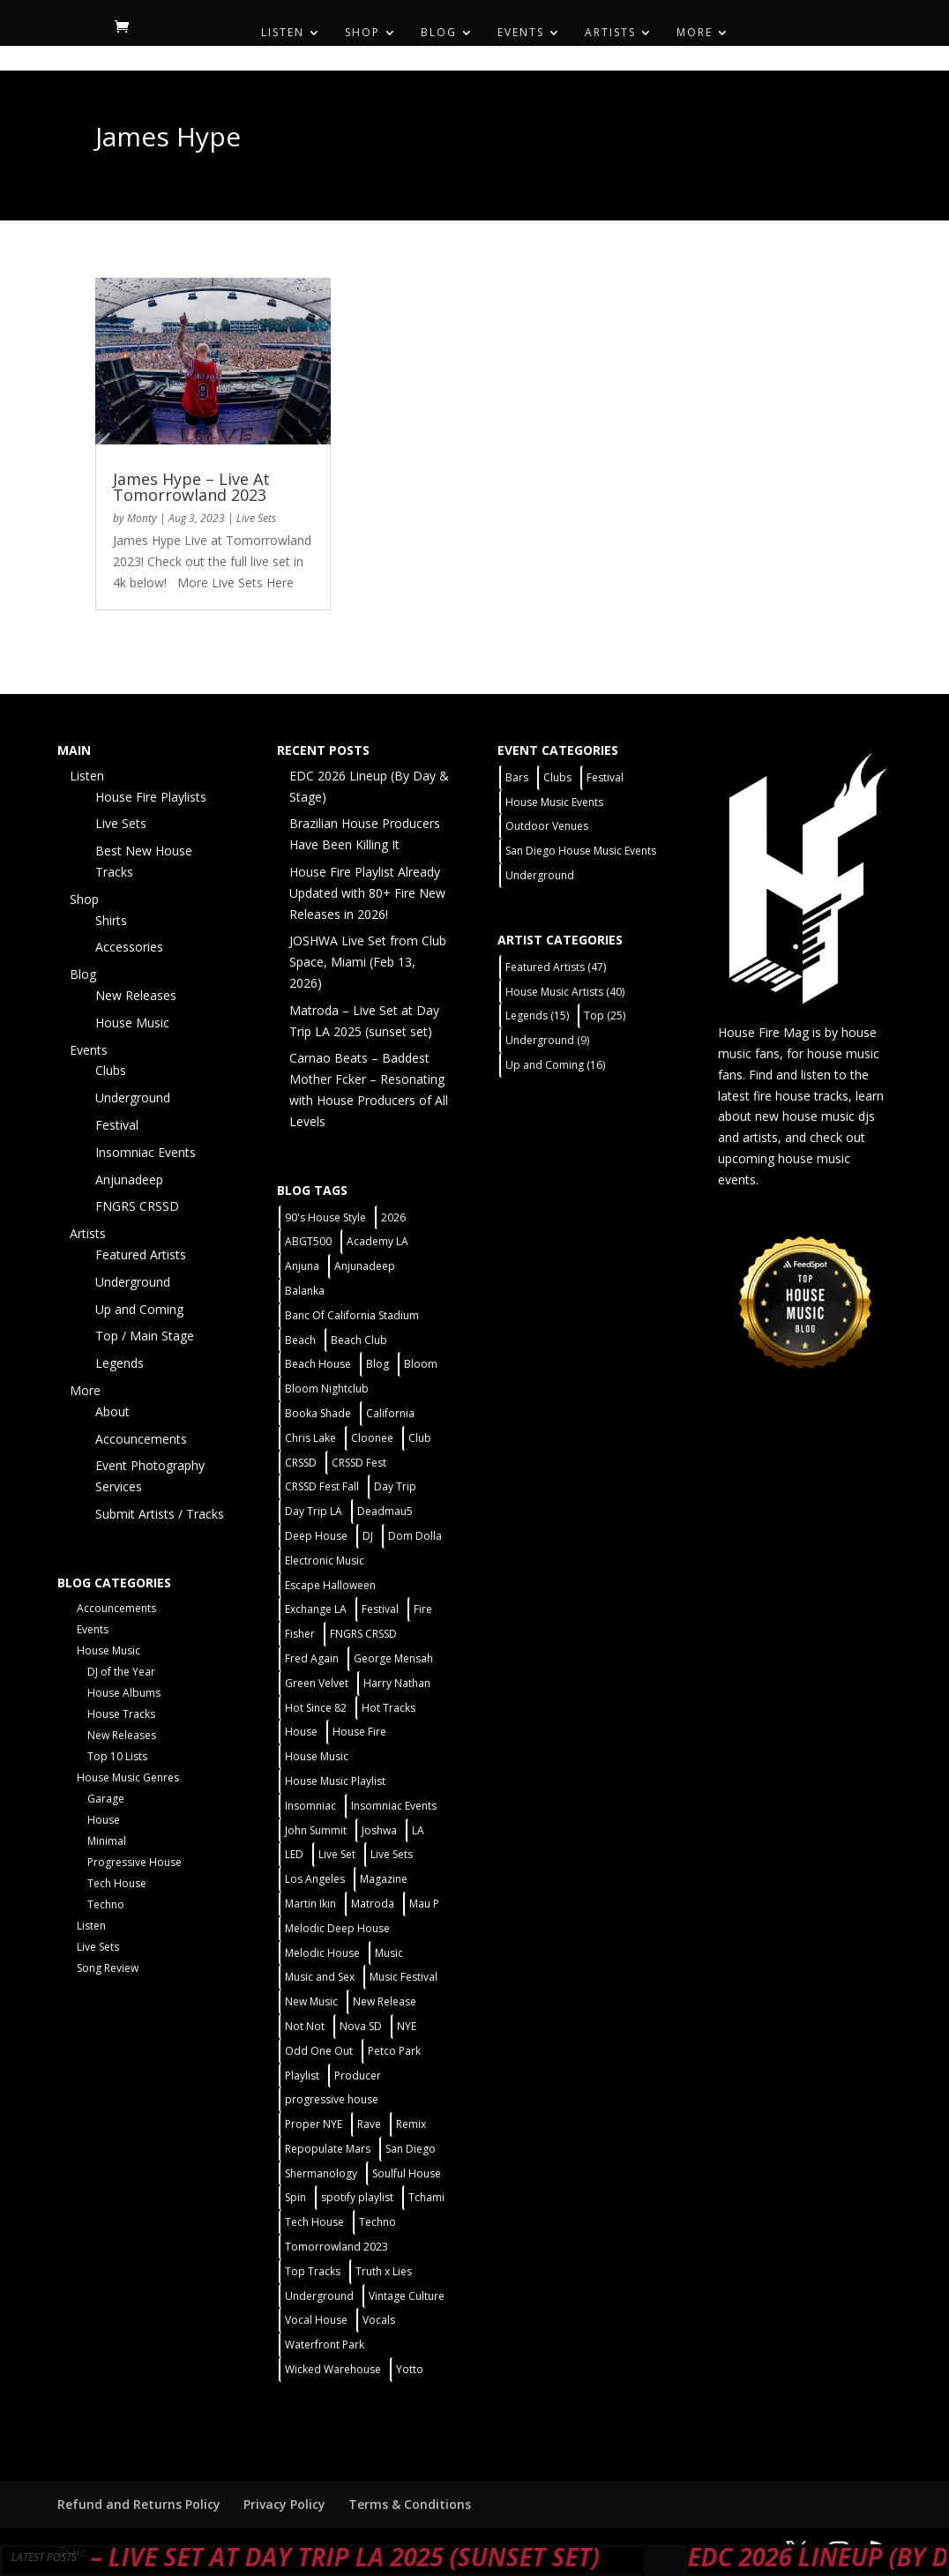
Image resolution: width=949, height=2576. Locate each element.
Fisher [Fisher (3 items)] (300, 1633)
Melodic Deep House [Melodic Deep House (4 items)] (337, 1928)
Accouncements (141, 1438)
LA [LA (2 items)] (418, 1830)
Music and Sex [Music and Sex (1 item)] (320, 1976)
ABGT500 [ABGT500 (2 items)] (308, 1241)
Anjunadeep (129, 1179)
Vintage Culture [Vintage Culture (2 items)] (407, 2296)
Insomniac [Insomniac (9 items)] (310, 1805)
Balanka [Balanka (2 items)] (305, 1290)
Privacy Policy (284, 2504)
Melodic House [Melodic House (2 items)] (322, 1952)
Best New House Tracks (143, 861)
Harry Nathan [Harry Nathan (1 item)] (396, 1683)
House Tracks (121, 1713)
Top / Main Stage (144, 1335)
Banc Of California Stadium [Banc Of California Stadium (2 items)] (352, 1315)
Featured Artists (140, 1254)
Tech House (116, 1883)
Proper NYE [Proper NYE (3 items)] (313, 2124)
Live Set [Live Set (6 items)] (336, 1854)
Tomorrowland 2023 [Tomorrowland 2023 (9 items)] (336, 2246)
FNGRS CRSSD (137, 1206)
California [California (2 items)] (390, 1413)
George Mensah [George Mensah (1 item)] (393, 1658)
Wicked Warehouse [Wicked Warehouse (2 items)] (333, 2369)
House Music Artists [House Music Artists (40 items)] (564, 991)
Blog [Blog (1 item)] (377, 1363)
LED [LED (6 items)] (294, 1854)
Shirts (111, 920)
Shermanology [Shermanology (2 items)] (321, 2173)
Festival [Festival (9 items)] (605, 777)
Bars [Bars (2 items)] (516, 777)
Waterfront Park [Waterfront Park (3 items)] (324, 2344)
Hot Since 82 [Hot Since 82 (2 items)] (316, 1707)
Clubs (110, 1070)
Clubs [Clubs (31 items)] (557, 777)
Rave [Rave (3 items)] (369, 2124)
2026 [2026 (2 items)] (393, 1217)
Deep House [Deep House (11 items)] (316, 1535)
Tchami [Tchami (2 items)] (426, 2197)
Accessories (129, 946)
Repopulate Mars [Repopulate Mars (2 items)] (327, 2148)
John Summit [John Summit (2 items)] (316, 1830)
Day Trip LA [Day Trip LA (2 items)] (313, 1511)
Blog (439, 33)
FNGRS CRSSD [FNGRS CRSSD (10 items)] (363, 1633)
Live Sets (256, 518)
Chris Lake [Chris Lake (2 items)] (310, 1437)
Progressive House (134, 1862)
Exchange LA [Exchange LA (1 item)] (316, 1609)
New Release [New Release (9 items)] (384, 2001)
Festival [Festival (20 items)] (380, 1609)
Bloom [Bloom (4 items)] (420, 1363)
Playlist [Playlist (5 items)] (302, 2075)
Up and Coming (139, 1309)
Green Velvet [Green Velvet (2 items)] (316, 1683)
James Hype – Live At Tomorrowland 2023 (191, 486)
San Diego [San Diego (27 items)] (410, 2148)
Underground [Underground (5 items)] (319, 2296)
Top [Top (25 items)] (604, 1015)
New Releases (135, 995)
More (694, 33)
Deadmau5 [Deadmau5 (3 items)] (385, 1511)
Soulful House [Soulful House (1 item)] (406, 2173)
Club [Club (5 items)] (419, 1437)
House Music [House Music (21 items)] (316, 1756)
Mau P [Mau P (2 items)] (424, 1903)
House (103, 1819)
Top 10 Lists (117, 1756)
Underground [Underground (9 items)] (547, 1040)
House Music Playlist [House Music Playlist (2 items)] (335, 1780)
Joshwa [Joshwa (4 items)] (379, 1830)
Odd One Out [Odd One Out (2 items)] (319, 2050)
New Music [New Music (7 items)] (311, 2001)
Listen (282, 33)
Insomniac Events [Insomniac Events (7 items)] (394, 1805)
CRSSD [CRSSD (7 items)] (301, 1462)
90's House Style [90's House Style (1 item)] (325, 1217)
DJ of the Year (121, 1671)
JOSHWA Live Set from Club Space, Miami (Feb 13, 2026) (367, 961)
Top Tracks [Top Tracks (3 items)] (312, 2271)
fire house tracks (800, 1095)
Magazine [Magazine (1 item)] (383, 1878)
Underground (132, 1097)
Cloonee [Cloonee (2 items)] (372, 1437)
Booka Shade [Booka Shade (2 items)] (318, 1413)
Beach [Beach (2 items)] (300, 1340)
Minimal (106, 1840)
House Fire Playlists (150, 796)
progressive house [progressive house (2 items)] (331, 2099)
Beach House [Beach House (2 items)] (318, 1363)
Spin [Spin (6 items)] (295, 2197)
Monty (142, 518)
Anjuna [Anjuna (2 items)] (302, 1265)
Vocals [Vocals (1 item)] (378, 2319)
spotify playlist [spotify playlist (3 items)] (357, 2197)
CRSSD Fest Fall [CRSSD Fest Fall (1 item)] (322, 1486)
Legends (119, 1363)
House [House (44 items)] (301, 1731)
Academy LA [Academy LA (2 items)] (377, 1241)
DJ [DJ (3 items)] (367, 1535)
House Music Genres (128, 1777)
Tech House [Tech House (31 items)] (314, 2221)
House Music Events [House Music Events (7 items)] (554, 802)
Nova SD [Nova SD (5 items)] (361, 2026)
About (112, 1411)
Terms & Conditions (409, 2504)
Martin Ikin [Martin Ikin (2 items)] (310, 1903)
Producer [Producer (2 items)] (357, 2075)
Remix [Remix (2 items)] (411, 2124)
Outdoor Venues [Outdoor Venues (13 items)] (546, 825)
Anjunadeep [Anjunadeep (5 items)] (364, 1265)
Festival (116, 1124)
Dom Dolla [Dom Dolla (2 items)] (415, 1535)
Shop (362, 33)
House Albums (124, 1692)
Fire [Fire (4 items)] (423, 1609)
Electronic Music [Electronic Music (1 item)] (324, 1560)
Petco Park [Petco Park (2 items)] (394, 2050)
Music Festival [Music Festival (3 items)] (403, 1976)
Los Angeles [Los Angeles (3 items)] (315, 1878)
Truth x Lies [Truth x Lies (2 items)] (383, 2271)
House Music (132, 1022)
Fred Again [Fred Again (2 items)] (312, 1658)
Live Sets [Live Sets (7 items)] (391, 1854)
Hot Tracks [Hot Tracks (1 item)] (388, 1707)
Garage (105, 1798)
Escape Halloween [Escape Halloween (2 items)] (330, 1585)
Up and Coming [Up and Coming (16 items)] (555, 1064)
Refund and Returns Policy (138, 2504)
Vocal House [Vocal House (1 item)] (316, 2319)
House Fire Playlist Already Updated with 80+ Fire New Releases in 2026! (367, 892)
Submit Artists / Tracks (159, 1513)
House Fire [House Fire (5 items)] (359, 1731)
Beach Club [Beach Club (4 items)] (359, 1340)
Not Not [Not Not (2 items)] (305, 2026)
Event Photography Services (150, 1476)
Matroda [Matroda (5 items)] (372, 1903)
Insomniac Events (145, 1152)
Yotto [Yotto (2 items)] (409, 2369)
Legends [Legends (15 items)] (537, 1015)
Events (520, 33)
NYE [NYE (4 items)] (406, 2026)
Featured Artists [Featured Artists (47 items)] (555, 966)
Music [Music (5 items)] (389, 1952)
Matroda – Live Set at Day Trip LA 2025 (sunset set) (341, 2556)
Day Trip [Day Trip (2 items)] (395, 1486)
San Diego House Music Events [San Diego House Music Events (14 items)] (580, 850)
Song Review (107, 1967)
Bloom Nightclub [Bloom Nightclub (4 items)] (327, 1388)
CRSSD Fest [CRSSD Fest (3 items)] (359, 1462)
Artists (610, 33)
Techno (105, 1904)
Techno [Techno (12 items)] (377, 2221)
